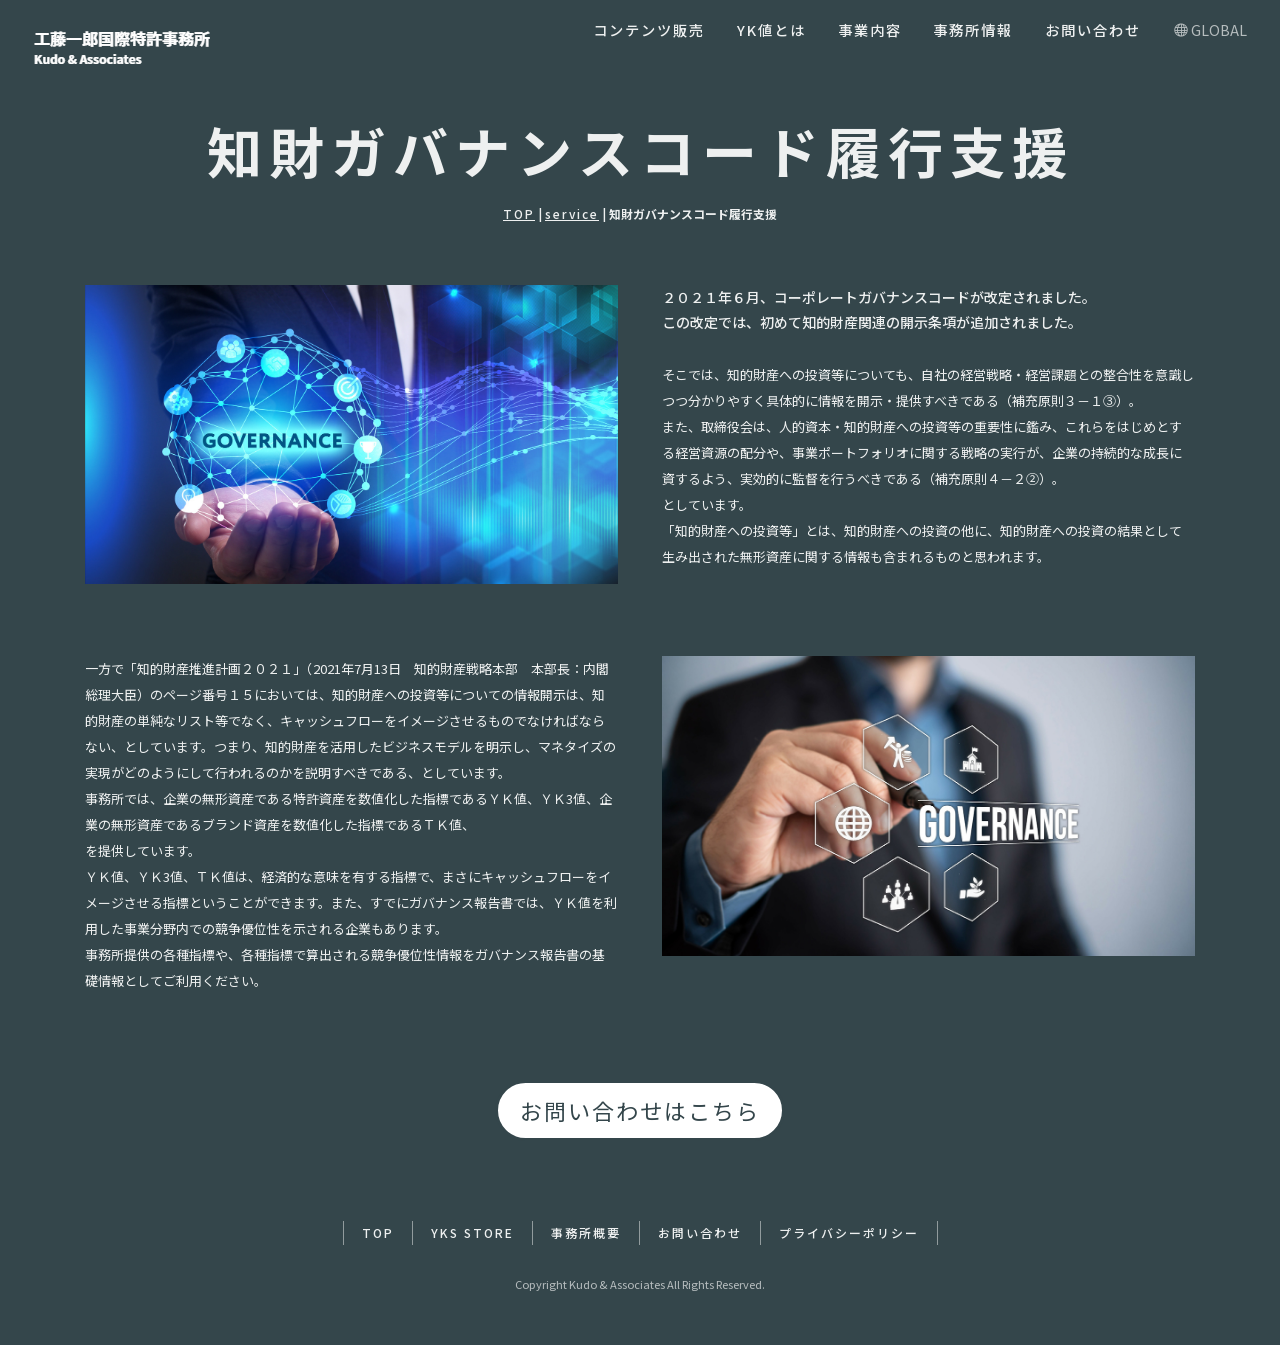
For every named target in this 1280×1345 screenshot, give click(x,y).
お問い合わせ (1093, 29)
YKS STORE (472, 1232)
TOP (519, 213)
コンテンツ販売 (649, 29)
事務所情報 (973, 29)
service (572, 213)
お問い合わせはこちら (640, 1110)
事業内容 (870, 29)
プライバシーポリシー (849, 1232)
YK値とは (771, 29)
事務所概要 (586, 1232)
